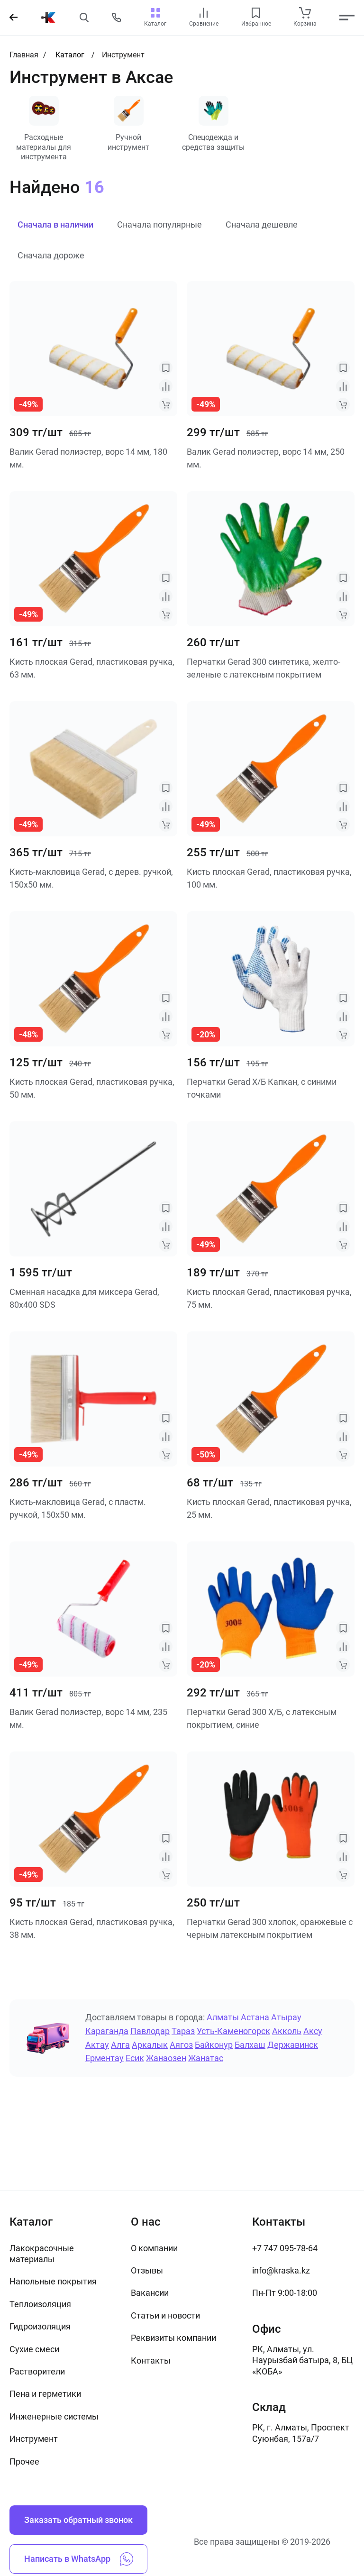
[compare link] (204, 12)
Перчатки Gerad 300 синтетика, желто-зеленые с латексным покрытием (263, 668)
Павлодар (150, 2031)
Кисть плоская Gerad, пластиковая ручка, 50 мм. (91, 1088)
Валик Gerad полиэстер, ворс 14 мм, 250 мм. (266, 458)
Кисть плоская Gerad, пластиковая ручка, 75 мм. (269, 1298)
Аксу (312, 2031)
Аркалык (150, 2045)
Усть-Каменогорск (233, 2031)
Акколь (286, 2031)
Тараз (183, 2031)
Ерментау (104, 2059)
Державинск (292, 2045)
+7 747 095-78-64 (285, 2248)
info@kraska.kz (281, 2270)
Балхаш (250, 2045)
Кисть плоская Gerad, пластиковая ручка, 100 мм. (269, 878)
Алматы (223, 2018)
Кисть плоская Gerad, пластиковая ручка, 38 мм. (91, 1928)
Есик (135, 2059)
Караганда (106, 2031)
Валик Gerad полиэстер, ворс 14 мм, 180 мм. (88, 458)
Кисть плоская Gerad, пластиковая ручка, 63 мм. (91, 668)
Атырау (286, 2018)
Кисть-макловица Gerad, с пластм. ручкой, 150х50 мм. (77, 1508)
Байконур (214, 2045)
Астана (255, 2018)
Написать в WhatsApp (78, 2559)
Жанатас (205, 2059)
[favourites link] (256, 12)
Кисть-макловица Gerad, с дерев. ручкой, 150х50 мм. (91, 878)
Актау (97, 2045)
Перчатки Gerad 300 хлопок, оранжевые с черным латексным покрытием (270, 1928)
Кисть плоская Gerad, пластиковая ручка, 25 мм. (269, 1508)
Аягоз (181, 2045)
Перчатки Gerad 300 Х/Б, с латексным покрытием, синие (262, 1718)
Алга (120, 2045)
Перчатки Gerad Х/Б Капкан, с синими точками (262, 1088)
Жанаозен (166, 2059)
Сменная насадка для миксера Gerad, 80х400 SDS (84, 1298)
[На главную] (48, 17)
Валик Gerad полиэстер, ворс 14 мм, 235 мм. (88, 1718)
